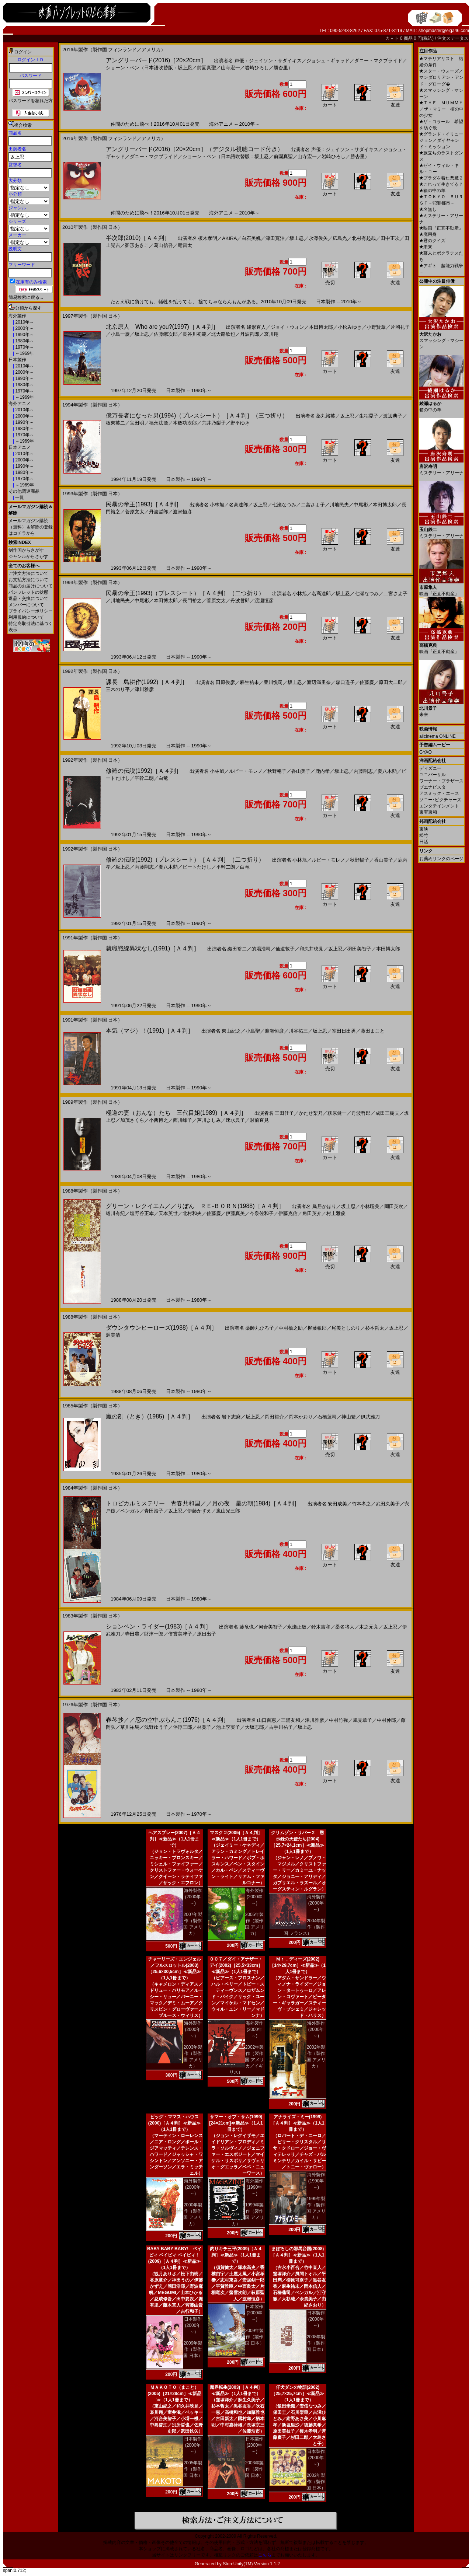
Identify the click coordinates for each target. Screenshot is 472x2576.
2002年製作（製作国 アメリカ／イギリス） (246, 2060)
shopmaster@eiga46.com (444, 30)
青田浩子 (153, 1511)
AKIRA (229, 238)
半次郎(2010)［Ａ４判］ (138, 238)
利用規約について (26, 617)
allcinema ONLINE (437, 736)
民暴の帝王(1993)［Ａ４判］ (144, 504)
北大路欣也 (223, 334)
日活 (423, 841)
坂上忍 (296, 238)
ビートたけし (197, 867)
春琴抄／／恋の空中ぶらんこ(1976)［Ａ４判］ (167, 1720)
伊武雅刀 (370, 1417)
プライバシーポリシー (30, 611)
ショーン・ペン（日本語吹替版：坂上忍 (149, 67)
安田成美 (337, 1504)
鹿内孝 (322, 771)
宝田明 (137, 423)
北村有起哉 (364, 238)
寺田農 (132, 1634)
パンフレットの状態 (28, 592)
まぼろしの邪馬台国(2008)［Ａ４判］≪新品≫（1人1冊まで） (297, 2255)
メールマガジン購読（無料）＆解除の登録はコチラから (30, 527)
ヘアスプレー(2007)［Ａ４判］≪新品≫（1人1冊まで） (174, 1839)
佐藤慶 (367, 682)
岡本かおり (301, 1417)
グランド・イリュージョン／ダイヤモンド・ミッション (441, 140)
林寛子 (204, 1727)
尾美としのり (346, 1328)
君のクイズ (432, 240)
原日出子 (206, 1634)
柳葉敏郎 (317, 1328)
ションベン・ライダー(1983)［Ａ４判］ (158, 1626)
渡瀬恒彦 (182, 511)
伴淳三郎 (182, 1727)
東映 (423, 829)
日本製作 (17, 359)
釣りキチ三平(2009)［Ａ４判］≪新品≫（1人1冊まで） (236, 2255)
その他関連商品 (23, 491)
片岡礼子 (400, 327)
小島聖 (253, 1031)
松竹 (423, 835)
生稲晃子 (368, 416)
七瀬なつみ (284, 504)
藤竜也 (246, 1627)
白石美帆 (251, 238)
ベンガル (129, 1511)
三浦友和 (290, 1720)
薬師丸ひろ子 (259, 1328)
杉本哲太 (374, 1328)
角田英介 (312, 1213)
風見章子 (362, 1720)
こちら (264, 2555)
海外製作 (17, 315)
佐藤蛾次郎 (166, 334)
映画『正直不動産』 (441, 228)
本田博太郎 (321, 327)
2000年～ (24, 328)
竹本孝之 (361, 1504)
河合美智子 (270, 1627)
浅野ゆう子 (156, 1727)
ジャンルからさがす (28, 556)
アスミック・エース (439, 793)
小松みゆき (350, 327)
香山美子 (300, 771)
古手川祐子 (281, 1727)
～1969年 (24, 353)
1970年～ (24, 347)
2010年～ (24, 322)
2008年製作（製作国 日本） (315, 2343)
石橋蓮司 (327, 1417)
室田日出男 (344, 1031)
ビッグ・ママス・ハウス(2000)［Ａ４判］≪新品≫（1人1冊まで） (174, 2123)
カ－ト (392, 38)
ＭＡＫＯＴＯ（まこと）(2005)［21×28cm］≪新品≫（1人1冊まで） (174, 2393)
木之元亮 (368, 1627)
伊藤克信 (288, 1213)
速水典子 (235, 1120)
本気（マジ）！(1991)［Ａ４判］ (150, 1030)
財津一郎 (153, 1634)
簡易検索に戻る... (25, 297)
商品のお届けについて (30, 586)
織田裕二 (237, 949)
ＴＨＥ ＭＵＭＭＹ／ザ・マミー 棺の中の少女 (441, 109)
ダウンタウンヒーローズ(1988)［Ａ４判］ (161, 1327)
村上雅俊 (336, 1213)
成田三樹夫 (387, 1113)
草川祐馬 (129, 1727)
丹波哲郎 (249, 334)
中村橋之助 (291, 1328)
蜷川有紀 (115, 1213)
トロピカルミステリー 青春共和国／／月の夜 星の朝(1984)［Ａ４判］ (203, 1503)
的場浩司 (261, 949)
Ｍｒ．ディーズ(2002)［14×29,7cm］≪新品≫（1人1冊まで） (298, 1965)
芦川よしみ (209, 1120)
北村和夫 (192, 1213)
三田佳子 (284, 1113)
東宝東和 (428, 812)
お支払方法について (28, 579)
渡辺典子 (392, 416)
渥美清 (113, 1335)
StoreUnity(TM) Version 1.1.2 (251, 2563)
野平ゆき (240, 423)
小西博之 (158, 1120)
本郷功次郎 (185, 423)
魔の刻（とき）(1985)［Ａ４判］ (150, 1416)
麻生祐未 (249, 682)
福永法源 (158, 423)
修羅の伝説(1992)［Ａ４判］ (144, 771)
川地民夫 (339, 504)
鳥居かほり (324, 1206)
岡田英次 (393, 1206)
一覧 (19, 497)
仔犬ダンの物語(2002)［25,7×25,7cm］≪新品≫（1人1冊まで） (297, 2393)
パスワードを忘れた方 (30, 100)
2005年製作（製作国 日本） (192, 2469)
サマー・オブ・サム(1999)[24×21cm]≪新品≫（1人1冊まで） (236, 2123)
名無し (428, 209)
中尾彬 (361, 504)
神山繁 (348, 1417)
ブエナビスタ (432, 787)
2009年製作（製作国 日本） (192, 2349)
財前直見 (259, 1120)
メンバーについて (26, 604)
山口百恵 (266, 1720)
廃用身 (428, 234)
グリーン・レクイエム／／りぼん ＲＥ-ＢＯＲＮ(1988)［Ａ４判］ (195, 1206)
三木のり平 (118, 689)
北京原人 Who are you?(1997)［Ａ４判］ (162, 327)
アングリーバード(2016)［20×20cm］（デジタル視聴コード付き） (194, 149)
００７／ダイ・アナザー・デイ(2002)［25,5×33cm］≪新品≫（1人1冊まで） (236, 1965)
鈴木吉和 (320, 1627)
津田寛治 (275, 238)
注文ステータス (452, 38)
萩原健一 (337, 1113)
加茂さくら (132, 1120)
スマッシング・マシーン (441, 337)
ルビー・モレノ (246, 771)
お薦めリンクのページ (441, 858)
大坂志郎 (254, 1727)
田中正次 (390, 238)
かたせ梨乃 (311, 1113)
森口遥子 (345, 682)
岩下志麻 (231, 1417)
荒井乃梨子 (214, 423)
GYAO (425, 752)
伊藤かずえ (199, 1511)
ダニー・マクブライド (378, 60)
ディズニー (430, 768)
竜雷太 (185, 245)
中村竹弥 (338, 1720)
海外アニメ (19, 403)
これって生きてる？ (441, 184)
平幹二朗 (144, 778)
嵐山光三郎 (228, 1511)
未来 (425, 246)
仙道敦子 (285, 949)
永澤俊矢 (318, 238)
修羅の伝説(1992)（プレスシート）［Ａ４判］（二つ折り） (185, 859)
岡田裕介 (274, 1417)
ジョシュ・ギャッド (328, 60)
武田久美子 (388, 1504)
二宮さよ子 (313, 504)
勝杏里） (283, 67)
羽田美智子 (359, 949)
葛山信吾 (163, 245)
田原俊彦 (225, 682)
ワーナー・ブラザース (441, 780)
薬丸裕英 (325, 416)
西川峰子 (182, 1120)
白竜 (163, 778)
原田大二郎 (391, 682)
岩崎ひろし (257, 67)
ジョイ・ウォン (287, 327)
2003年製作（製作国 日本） (254, 2469)
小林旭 (217, 504)
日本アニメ (19, 447)
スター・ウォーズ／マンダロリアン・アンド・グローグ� (441, 78)
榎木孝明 (207, 238)
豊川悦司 (273, 682)
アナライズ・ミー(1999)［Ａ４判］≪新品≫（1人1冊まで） (297, 2123)
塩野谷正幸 (142, 1213)
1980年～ (24, 340)
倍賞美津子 (180, 1634)
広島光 (340, 238)
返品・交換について (28, 598)
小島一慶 (120, 334)
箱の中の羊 (432, 190)
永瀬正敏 (296, 1627)
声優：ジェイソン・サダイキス (268, 60)
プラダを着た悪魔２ (441, 178)
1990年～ (24, 334)
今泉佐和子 (262, 1213)
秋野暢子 (277, 771)
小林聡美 (369, 1206)
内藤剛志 (363, 771)
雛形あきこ (137, 245)
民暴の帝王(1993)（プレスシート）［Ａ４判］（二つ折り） (185, 593)
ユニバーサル (432, 774)
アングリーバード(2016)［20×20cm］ (156, 60)
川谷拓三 (298, 1031)
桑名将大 (344, 1627)
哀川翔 (271, 334)
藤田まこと (373, 1031)
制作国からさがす (26, 550)
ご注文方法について (28, 573)
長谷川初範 (194, 334)
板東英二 (115, 423)
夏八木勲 (387, 771)
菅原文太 (134, 511)
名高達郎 (238, 504)
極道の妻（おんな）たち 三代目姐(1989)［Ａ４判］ (176, 1113)
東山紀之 (231, 1031)
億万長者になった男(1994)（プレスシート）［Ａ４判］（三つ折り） (197, 415)
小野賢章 (376, 327)
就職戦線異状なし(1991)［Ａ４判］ (152, 948)
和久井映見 (311, 949)
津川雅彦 (144, 689)
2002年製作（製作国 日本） (315, 2482)
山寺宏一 (230, 67)
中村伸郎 (386, 1720)
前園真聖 (206, 67)
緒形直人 (256, 327)
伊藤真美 (235, 1213)
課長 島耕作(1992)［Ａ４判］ (147, 682)
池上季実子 (228, 1727)
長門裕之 (192, 600)
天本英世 (168, 1213)
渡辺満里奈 (319, 682)
